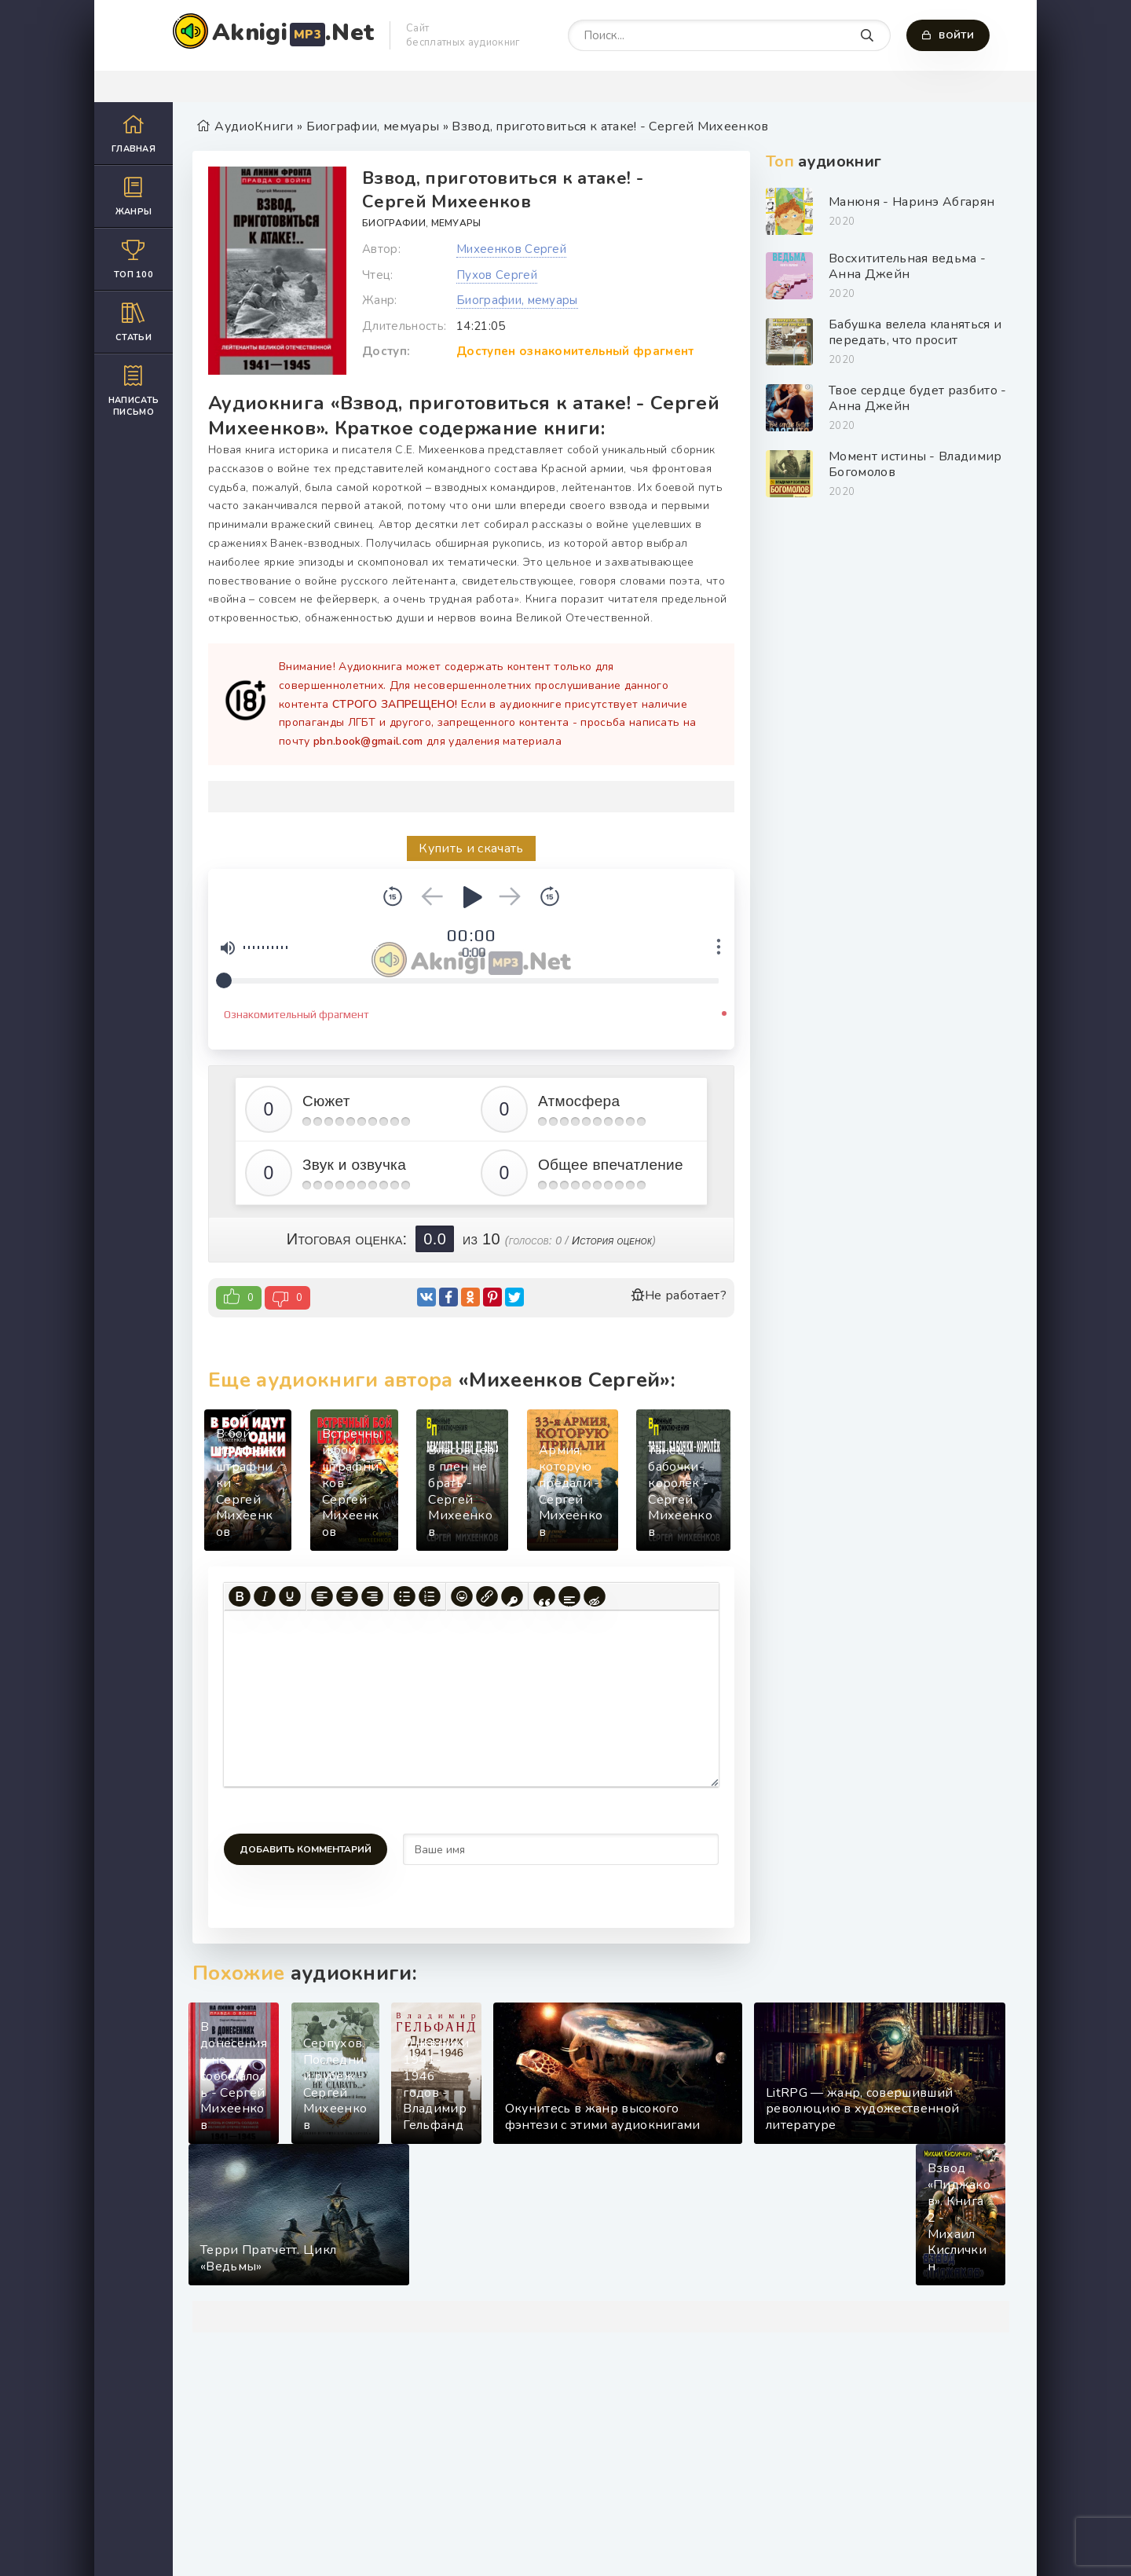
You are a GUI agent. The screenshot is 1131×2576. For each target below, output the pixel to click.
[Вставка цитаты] (544, 1596)
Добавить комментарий (306, 1849)
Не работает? (679, 1295)
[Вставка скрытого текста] (595, 1596)
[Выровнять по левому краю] (322, 1596)
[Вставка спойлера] (569, 1596)
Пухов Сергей (496, 275)
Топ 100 (133, 258)
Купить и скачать (471, 848)
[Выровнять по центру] (347, 1596)
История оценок (612, 1240)
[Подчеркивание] (290, 1596)
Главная (133, 133)
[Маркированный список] (404, 1596)
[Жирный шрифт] (240, 1596)
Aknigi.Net (293, 32)
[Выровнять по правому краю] (372, 1596)
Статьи (133, 321)
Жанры (133, 196)
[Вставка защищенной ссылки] (512, 1596)
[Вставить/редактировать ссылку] (487, 1596)
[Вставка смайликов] (462, 1596)
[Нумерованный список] (430, 1596)
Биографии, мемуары (421, 223)
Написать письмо (133, 390)
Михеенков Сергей (511, 249)
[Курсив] (265, 1596)
